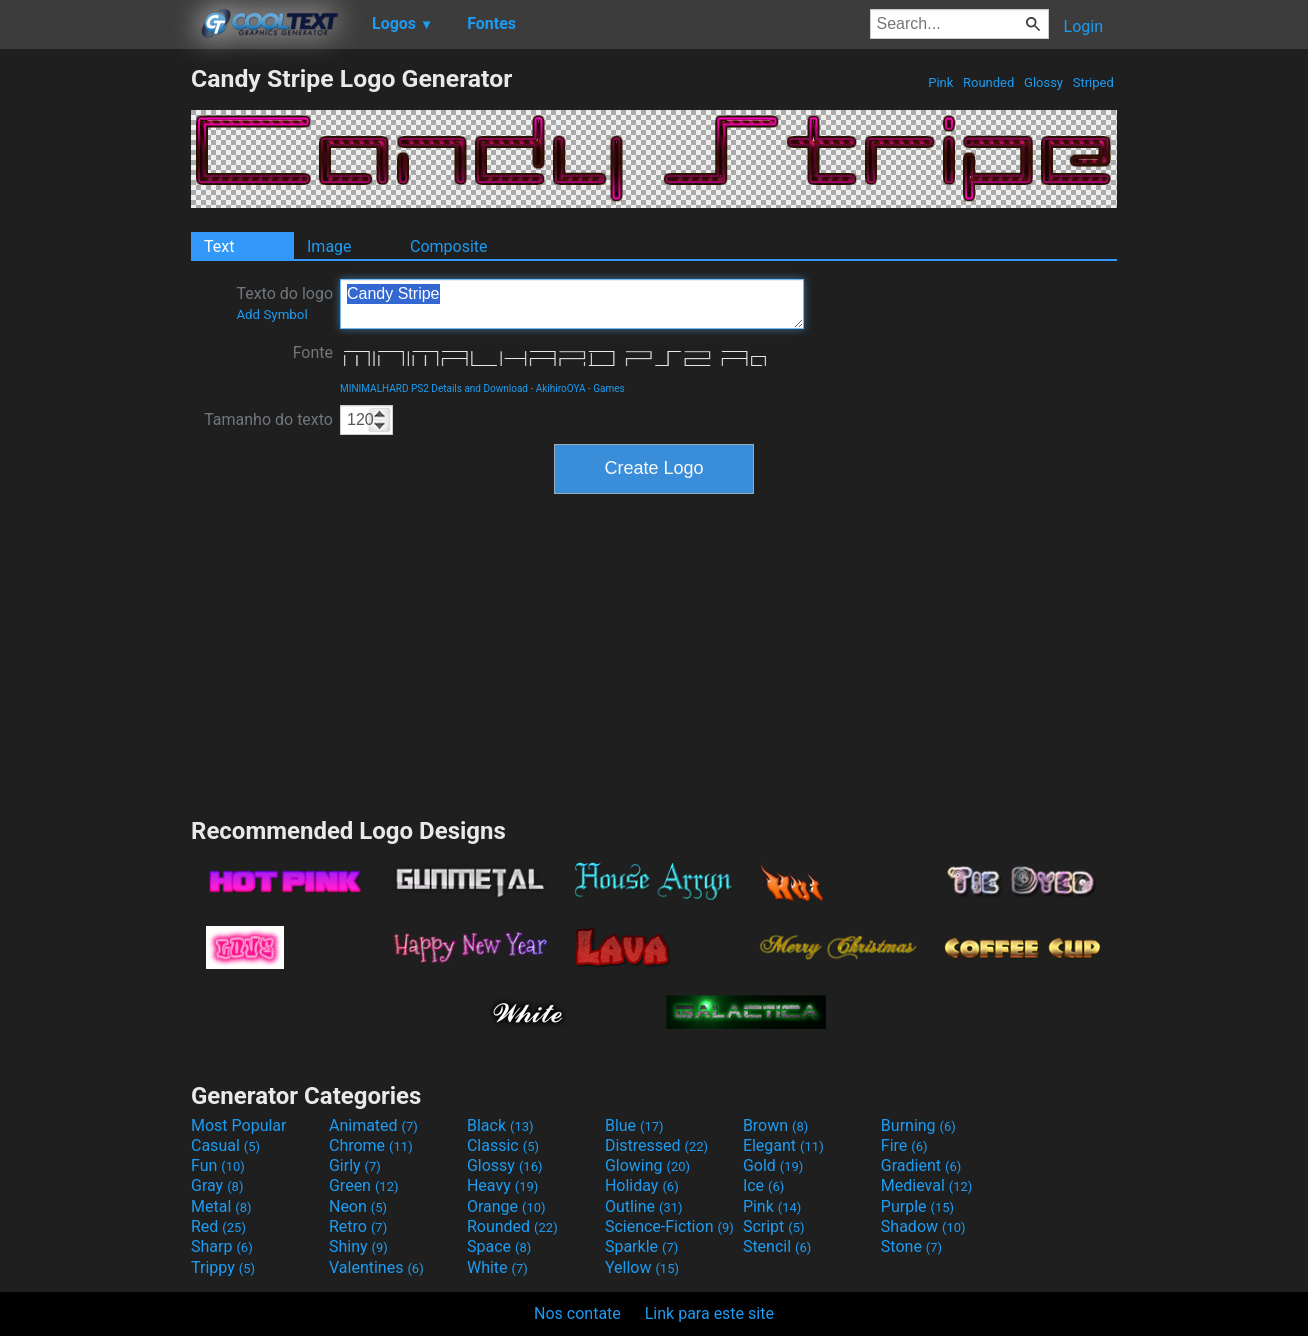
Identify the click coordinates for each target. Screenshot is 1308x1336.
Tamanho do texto (268, 419)
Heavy (502, 1185)
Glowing (647, 1165)
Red (218, 1226)
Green (364, 1185)
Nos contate (577, 1313)
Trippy (223, 1267)
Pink (941, 82)
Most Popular (239, 1125)
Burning (918, 1125)
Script (774, 1226)
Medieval (927, 1185)
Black (500, 1125)
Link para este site (709, 1313)
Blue (634, 1125)
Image (329, 246)
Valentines (376, 1267)
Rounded (989, 82)
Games (608, 388)
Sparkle (641, 1246)
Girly (355, 1165)
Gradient (921, 1165)
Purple (917, 1206)
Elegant (783, 1145)
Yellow (642, 1267)
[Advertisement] (95, 364)
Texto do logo (284, 303)
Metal (221, 1206)
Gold (773, 1165)
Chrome (371, 1145)
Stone (911, 1246)
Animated (373, 1125)
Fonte (313, 352)
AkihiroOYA (561, 388)
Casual (225, 1145)
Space (499, 1246)
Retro (358, 1226)
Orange (506, 1206)
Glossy (1043, 82)
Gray (217, 1185)
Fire (904, 1145)
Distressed (656, 1145)
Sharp (222, 1246)
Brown (775, 1125)
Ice (763, 1185)
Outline (644, 1206)
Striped (1093, 82)
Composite (449, 246)
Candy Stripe (572, 304)
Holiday (642, 1185)
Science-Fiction (669, 1226)
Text (219, 246)
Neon (358, 1206)
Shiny (358, 1246)
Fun (218, 1165)
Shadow (923, 1226)
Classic (503, 1145)
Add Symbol (271, 314)
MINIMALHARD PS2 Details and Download (434, 388)
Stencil (777, 1246)
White (497, 1267)
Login (1083, 26)
